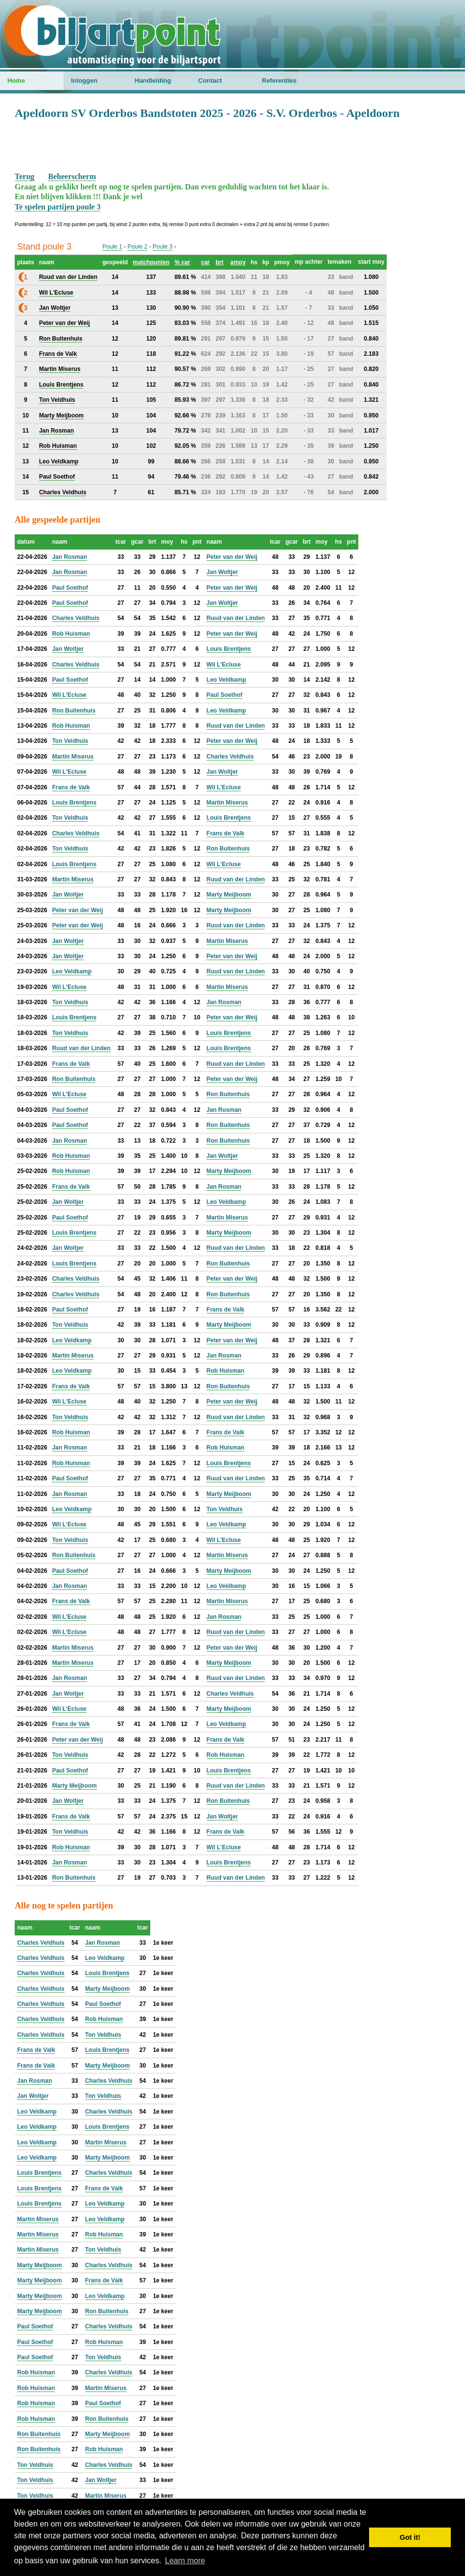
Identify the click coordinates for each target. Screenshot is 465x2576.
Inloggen (84, 80)
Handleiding (153, 80)
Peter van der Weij (232, 556)
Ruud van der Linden (236, 618)
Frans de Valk (71, 787)
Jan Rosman (69, 556)
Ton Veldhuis (70, 740)
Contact (210, 80)
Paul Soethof (70, 587)
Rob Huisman (71, 633)
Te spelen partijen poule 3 (57, 207)
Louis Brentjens (229, 648)
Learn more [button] (185, 2560)
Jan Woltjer (222, 572)
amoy (238, 262)
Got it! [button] (410, 2537)
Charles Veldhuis (75, 618)
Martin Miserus (72, 756)
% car (182, 262)
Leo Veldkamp (226, 679)
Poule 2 (137, 246)
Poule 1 (112, 246)
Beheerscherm (72, 176)
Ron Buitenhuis (73, 710)
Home (16, 80)
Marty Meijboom (229, 894)
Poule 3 (163, 246)
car (205, 262)
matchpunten (151, 262)
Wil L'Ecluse (224, 664)
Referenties (279, 80)
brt (219, 262)
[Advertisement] (232, 145)
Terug (24, 176)
